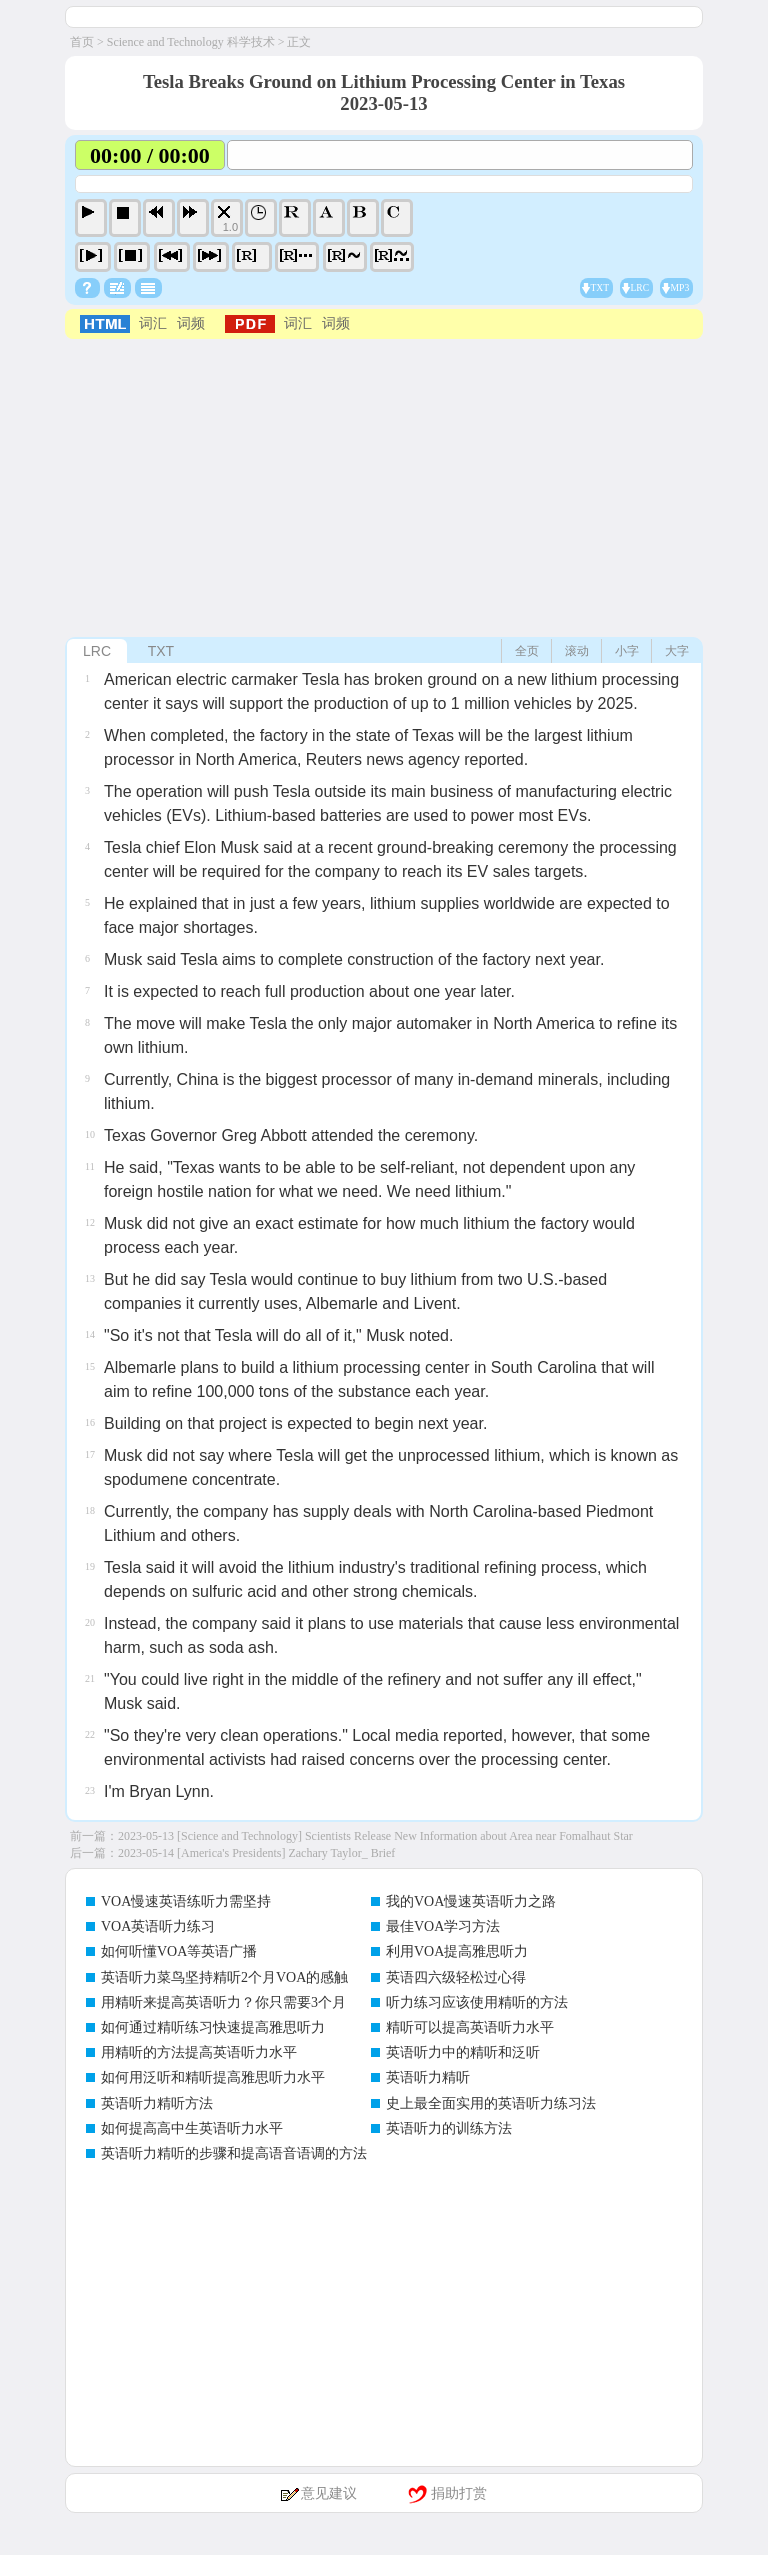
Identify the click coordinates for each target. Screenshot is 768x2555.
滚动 (577, 651)
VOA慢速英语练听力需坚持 (186, 1901)
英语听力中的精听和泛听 (463, 2052)
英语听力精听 (428, 2077)
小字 (627, 651)
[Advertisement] (384, 489)
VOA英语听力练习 (158, 1926)
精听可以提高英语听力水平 (470, 2027)
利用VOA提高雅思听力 (457, 1951)
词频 (191, 323)
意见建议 (329, 2493)
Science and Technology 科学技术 (191, 42)
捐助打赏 (459, 2493)
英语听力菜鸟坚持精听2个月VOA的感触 (224, 1977)
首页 (82, 42)
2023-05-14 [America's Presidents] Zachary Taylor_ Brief (256, 1853)
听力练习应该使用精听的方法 (477, 2002)
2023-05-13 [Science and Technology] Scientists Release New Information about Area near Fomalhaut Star (375, 1836)
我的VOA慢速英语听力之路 (471, 1901)
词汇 (153, 323)
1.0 (230, 227)
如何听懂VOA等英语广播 (179, 1951)
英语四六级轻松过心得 (456, 1977)
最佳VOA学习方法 (443, 1926)
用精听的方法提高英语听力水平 (199, 2052)
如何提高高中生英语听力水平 (192, 2128)
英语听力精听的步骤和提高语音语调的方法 (234, 2153)
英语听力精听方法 (157, 2103)
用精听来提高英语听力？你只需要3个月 (223, 2002)
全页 (527, 651)
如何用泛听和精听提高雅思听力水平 (213, 2077)
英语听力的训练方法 (449, 2128)
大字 (677, 651)
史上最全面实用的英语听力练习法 (491, 2103)
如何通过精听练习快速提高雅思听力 (213, 2027)
